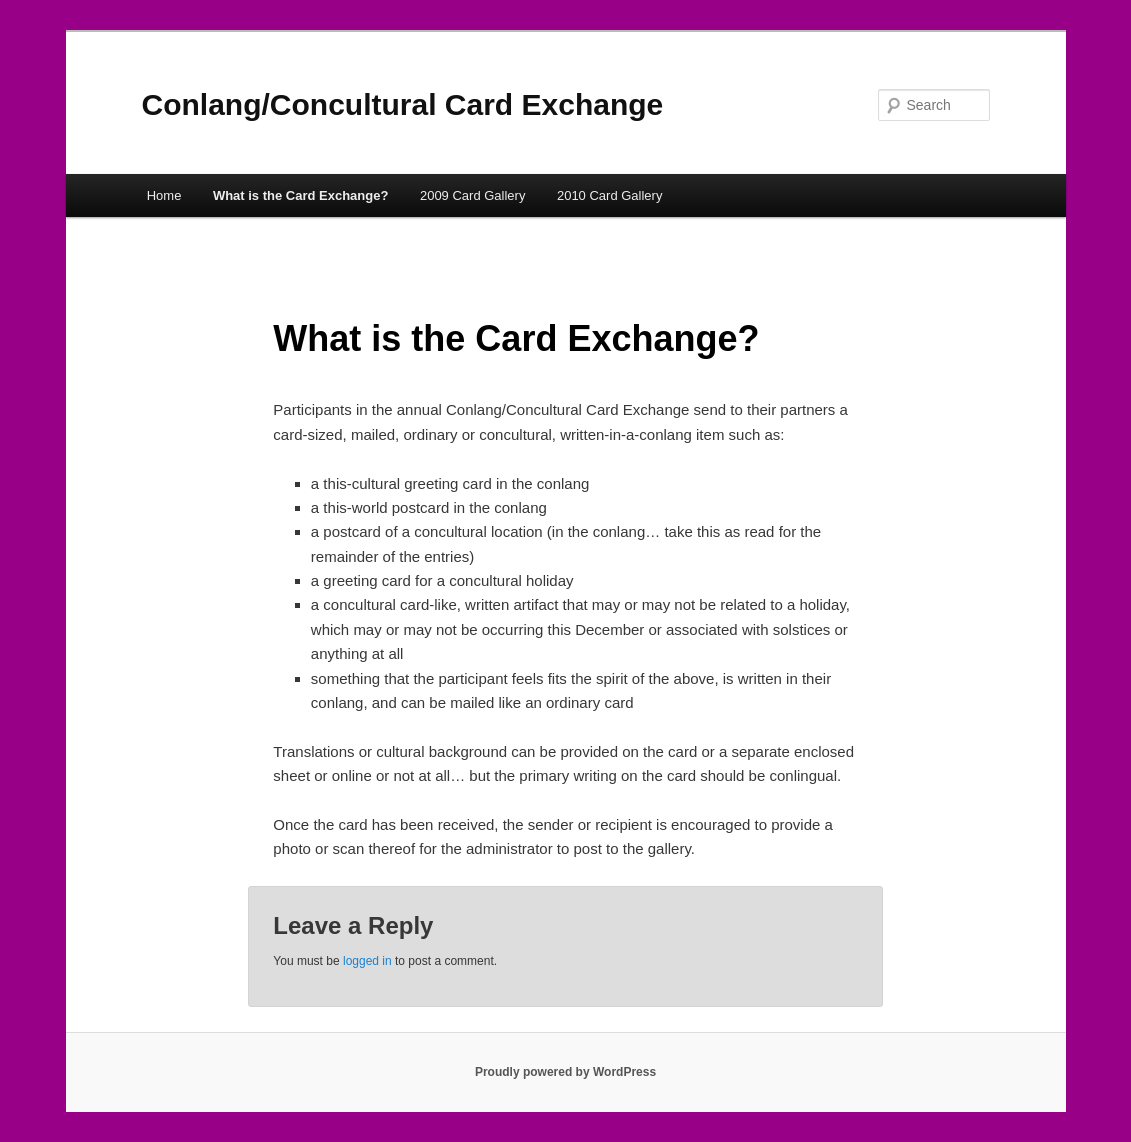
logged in (367, 961)
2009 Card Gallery (473, 195)
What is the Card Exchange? (301, 195)
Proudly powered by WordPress (565, 1072)
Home (164, 195)
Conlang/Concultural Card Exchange (403, 104)
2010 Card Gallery (610, 195)
